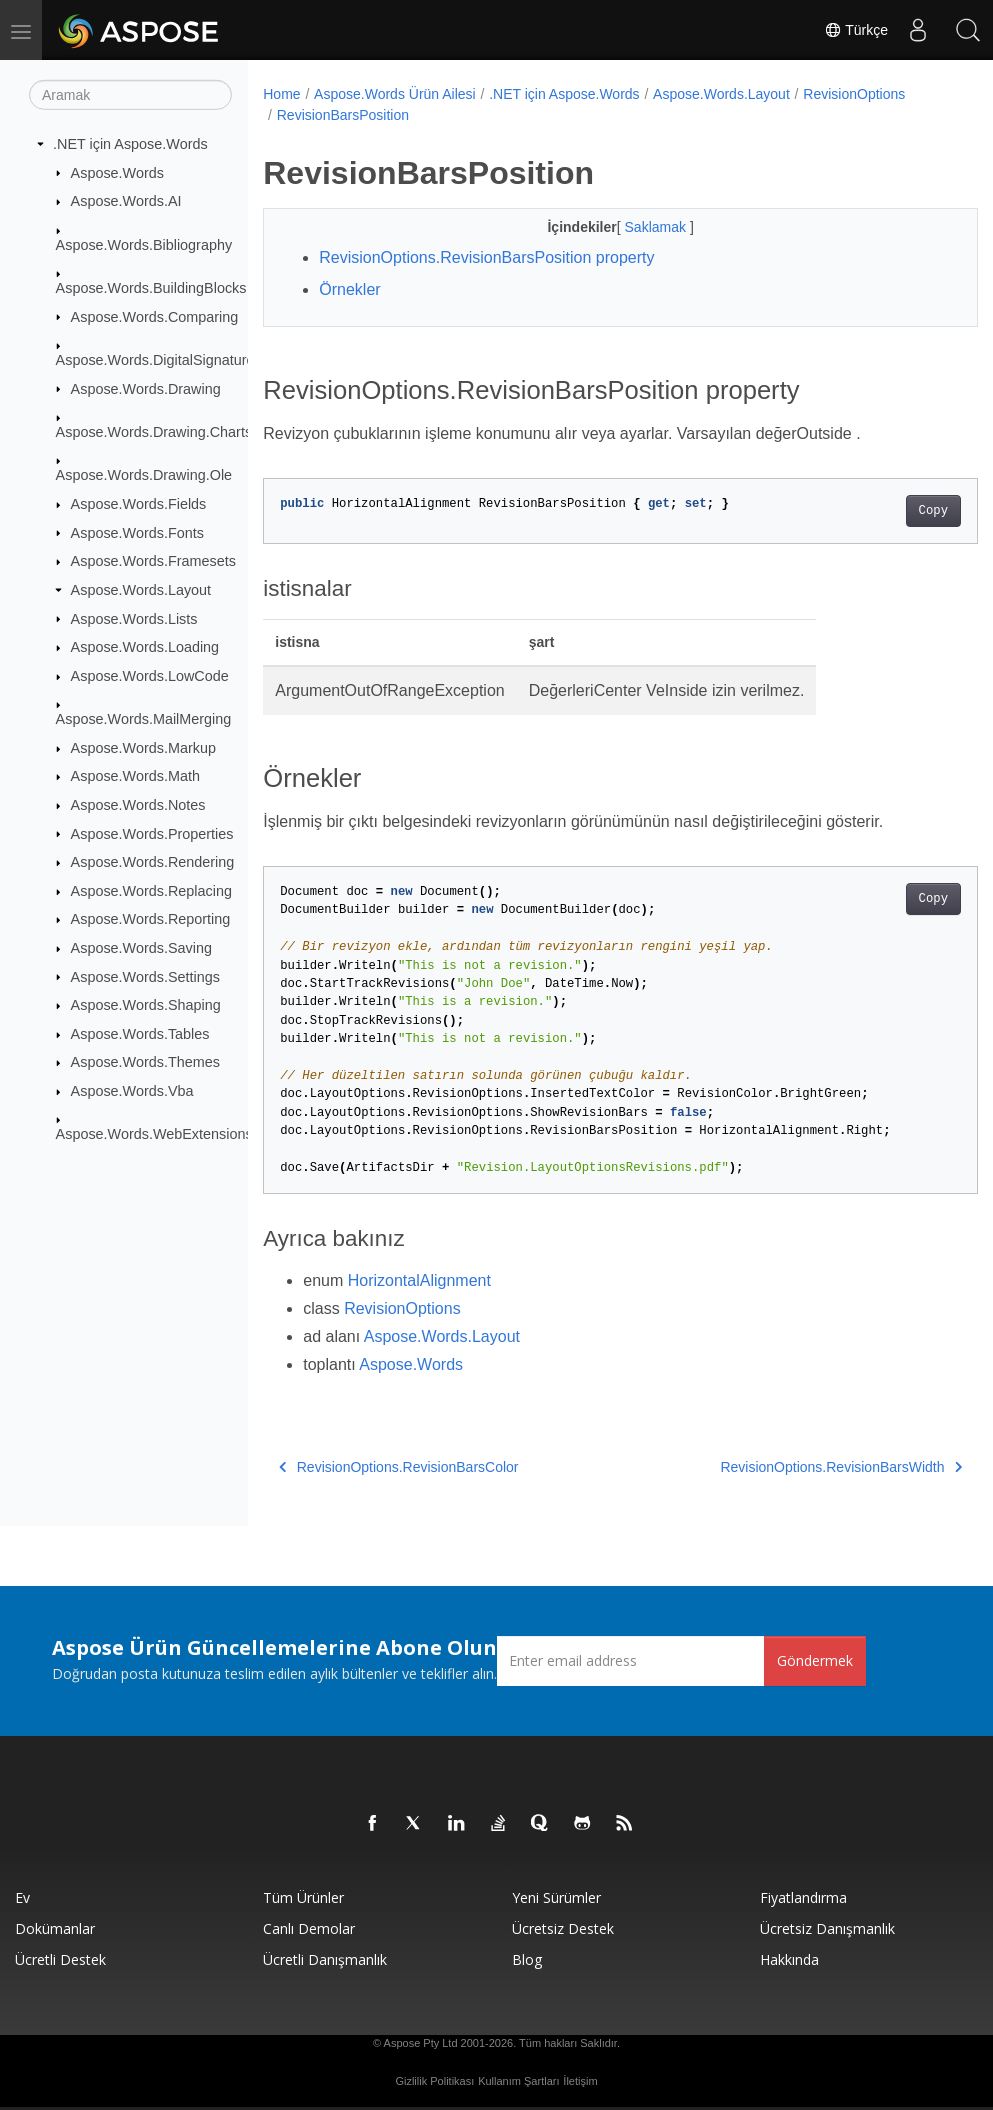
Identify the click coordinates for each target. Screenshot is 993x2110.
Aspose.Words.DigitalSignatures (159, 360)
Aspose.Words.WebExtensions (154, 1134)
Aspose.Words (117, 172)
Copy (882, 511)
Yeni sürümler (556, 1897)
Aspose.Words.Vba (132, 1091)
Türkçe (856, 30)
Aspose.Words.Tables (140, 1034)
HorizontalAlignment (419, 1280)
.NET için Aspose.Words (130, 144)
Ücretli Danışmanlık (325, 1959)
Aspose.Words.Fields (139, 504)
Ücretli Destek (60, 1959)
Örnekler (349, 289)
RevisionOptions (854, 94)
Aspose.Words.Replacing (151, 891)
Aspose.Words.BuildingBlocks (151, 288)
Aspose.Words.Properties (152, 833)
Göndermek (815, 1660)
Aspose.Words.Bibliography (144, 244)
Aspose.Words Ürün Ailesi (395, 94)
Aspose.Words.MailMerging (144, 719)
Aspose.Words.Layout (141, 590)
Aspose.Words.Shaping (146, 1005)
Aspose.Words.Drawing (146, 388)
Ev (22, 1897)
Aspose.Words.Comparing (155, 316)
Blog (527, 1959)
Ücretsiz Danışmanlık (827, 1928)
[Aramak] (130, 95)
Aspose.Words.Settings (145, 976)
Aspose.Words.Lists (134, 618)
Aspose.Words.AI (126, 201)
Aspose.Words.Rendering (153, 862)
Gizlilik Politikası (434, 2081)
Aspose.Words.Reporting (151, 919)
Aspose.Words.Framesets (153, 561)
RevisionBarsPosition (343, 115)
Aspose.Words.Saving (141, 948)
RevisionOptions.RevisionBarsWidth (791, 1467)
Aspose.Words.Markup (143, 748)
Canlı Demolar (309, 1928)
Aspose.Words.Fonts (137, 532)
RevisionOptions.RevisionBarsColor (398, 1467)
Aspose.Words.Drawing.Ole (144, 475)
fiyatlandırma (803, 1897)
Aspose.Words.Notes (138, 805)
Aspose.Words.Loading (145, 647)
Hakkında (789, 1959)
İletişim (580, 2081)
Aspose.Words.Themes (145, 1062)
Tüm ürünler (303, 1897)
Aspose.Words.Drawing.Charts (154, 432)
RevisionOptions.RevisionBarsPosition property (486, 257)
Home (281, 94)
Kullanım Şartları (518, 2081)
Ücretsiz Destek (563, 1928)
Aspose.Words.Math (135, 776)
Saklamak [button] (631, 227)
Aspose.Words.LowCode (150, 676)
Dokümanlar (55, 1928)
